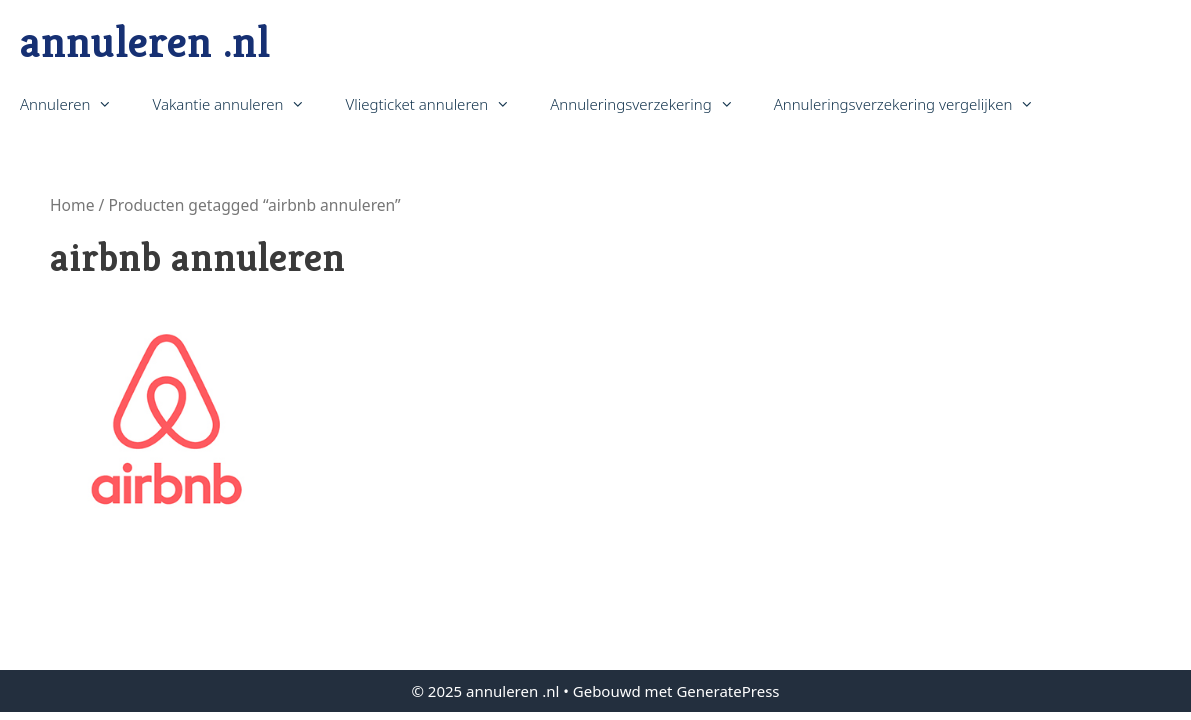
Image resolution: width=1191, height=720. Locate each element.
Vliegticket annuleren (437, 104)
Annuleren (76, 104)
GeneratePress (727, 691)
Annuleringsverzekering (651, 104)
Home (72, 205)
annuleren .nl (145, 41)
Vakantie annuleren (238, 104)
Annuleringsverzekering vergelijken (914, 104)
